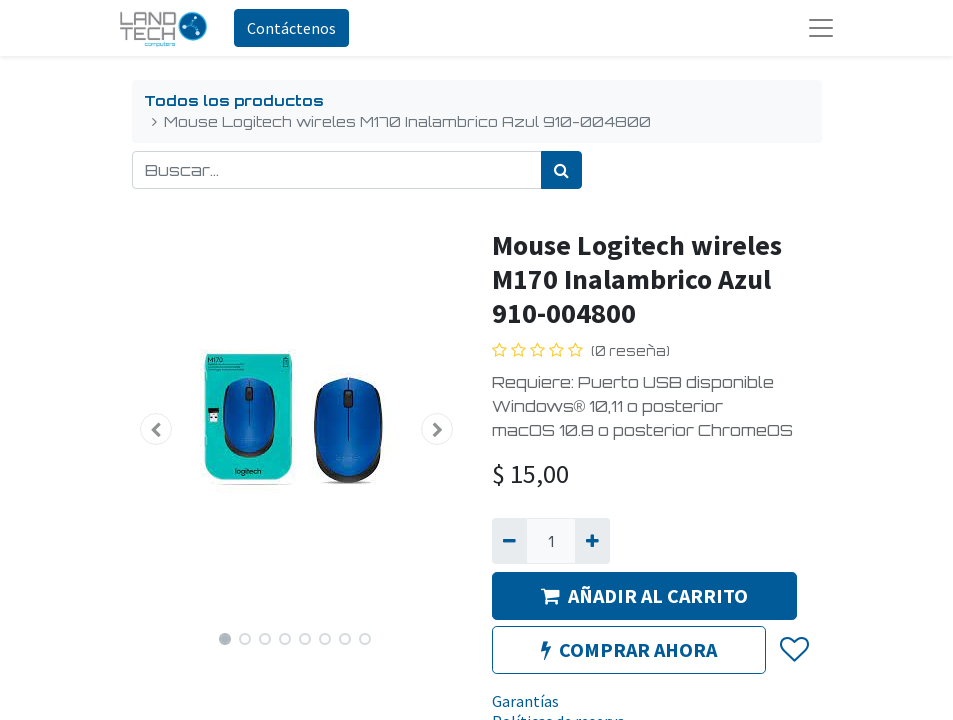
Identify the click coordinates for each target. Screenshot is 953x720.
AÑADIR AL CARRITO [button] (644, 595)
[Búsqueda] (561, 170)
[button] (157, 429)
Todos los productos (234, 100)
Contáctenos (291, 28)
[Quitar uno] (509, 541)
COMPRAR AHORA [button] (629, 649)
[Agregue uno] (592, 541)
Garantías (525, 701)
